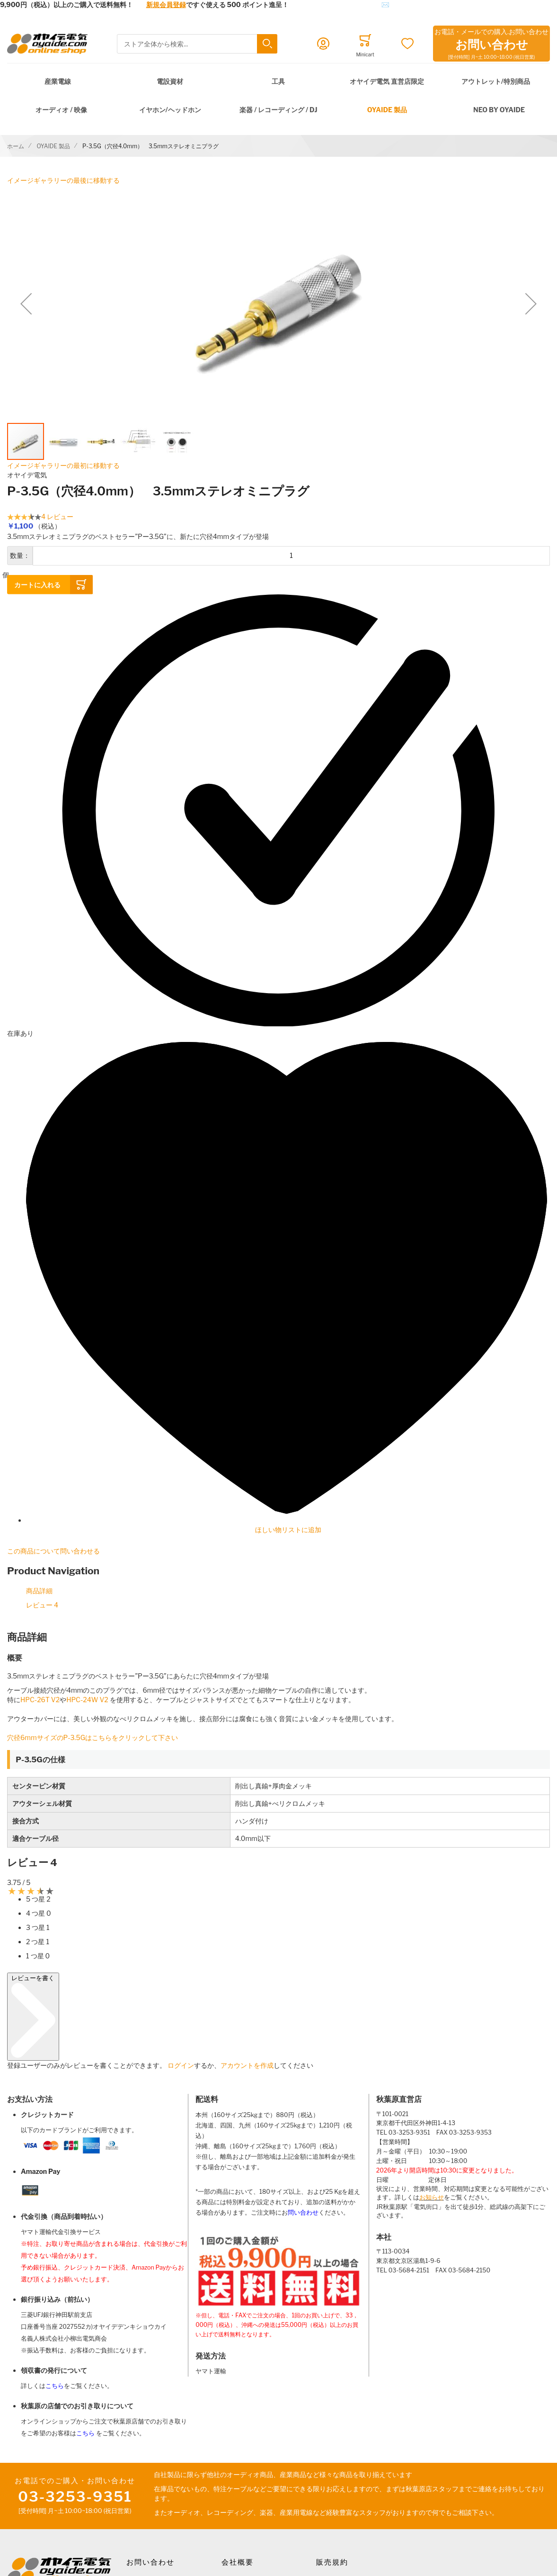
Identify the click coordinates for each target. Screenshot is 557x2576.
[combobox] (197, 44)
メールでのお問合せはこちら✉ (342, 4)
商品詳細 (39, 1591)
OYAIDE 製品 (387, 110)
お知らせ (431, 2197)
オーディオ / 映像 (61, 110)
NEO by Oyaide (499, 110)
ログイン (181, 2065)
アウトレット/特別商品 (495, 81)
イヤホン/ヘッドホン (170, 110)
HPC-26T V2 (40, 1700)
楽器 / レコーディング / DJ (278, 110)
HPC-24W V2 (88, 1700)
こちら (54, 2385)
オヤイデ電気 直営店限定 (387, 81)
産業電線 (57, 81)
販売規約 (332, 2562)
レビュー (42, 1605)
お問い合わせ (150, 2562)
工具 (278, 81)
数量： (20, 555)
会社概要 (237, 2562)
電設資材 (170, 81)
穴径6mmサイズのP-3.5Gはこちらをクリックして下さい (96, 1737)
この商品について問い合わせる (53, 1551)
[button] (26, 303)
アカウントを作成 (247, 2065)
